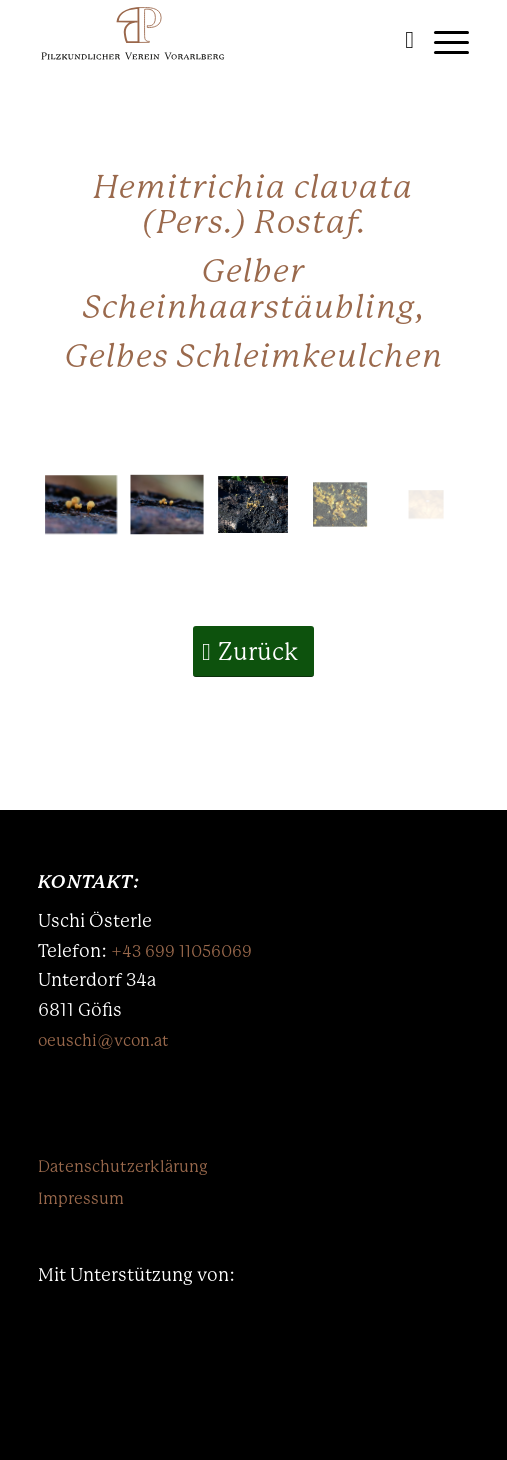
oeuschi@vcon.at (103, 1040)
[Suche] (399, 40)
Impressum (81, 1198)
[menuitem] (399, 40)
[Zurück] (253, 652)
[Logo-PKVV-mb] (210, 40)
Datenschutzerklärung (123, 1166)
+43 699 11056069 (181, 951)
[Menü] (441, 40)
